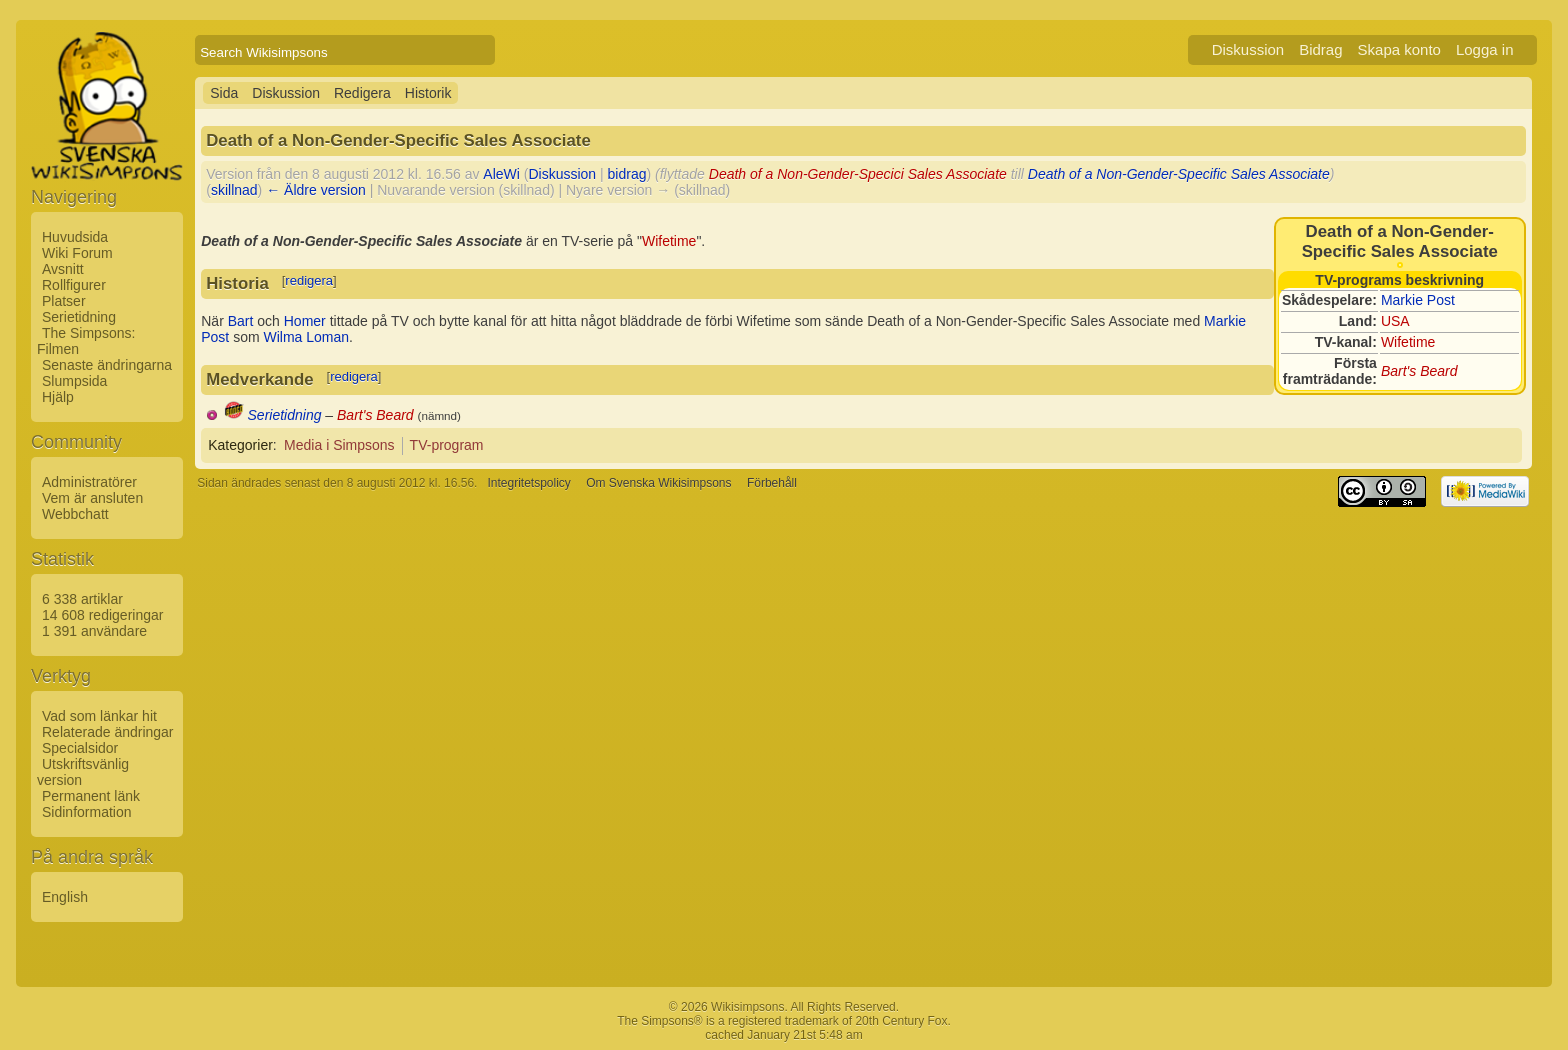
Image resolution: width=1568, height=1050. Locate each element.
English (65, 897)
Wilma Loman (306, 337)
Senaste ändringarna (107, 365)
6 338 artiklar (82, 599)
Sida (224, 93)
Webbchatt (75, 514)
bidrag (627, 174)
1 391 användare (94, 631)
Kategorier (240, 445)
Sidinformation (87, 812)
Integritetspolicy (528, 483)
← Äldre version (316, 190)
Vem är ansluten (92, 498)
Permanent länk (91, 796)
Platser (64, 301)
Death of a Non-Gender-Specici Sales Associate (858, 174)
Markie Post (1418, 300)
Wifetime (1408, 342)
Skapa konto (1399, 49)
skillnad (234, 190)
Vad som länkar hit (99, 716)
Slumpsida (74, 381)
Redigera (362, 93)
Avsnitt (63, 269)
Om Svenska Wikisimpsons (658, 483)
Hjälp (58, 397)
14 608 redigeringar (102, 615)
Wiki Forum (77, 253)
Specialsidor (80, 748)
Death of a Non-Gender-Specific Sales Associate (1179, 174)
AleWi (501, 174)
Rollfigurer (74, 285)
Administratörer (89, 482)
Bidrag (1320, 49)
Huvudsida (75, 237)
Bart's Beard (1419, 371)
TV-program (447, 445)
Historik (428, 93)
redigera (309, 280)
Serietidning (79, 317)
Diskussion (1248, 49)
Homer (305, 321)
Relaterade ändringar (108, 732)
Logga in (1485, 49)
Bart (241, 321)
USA (1395, 321)
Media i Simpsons (339, 445)
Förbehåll (772, 483)
